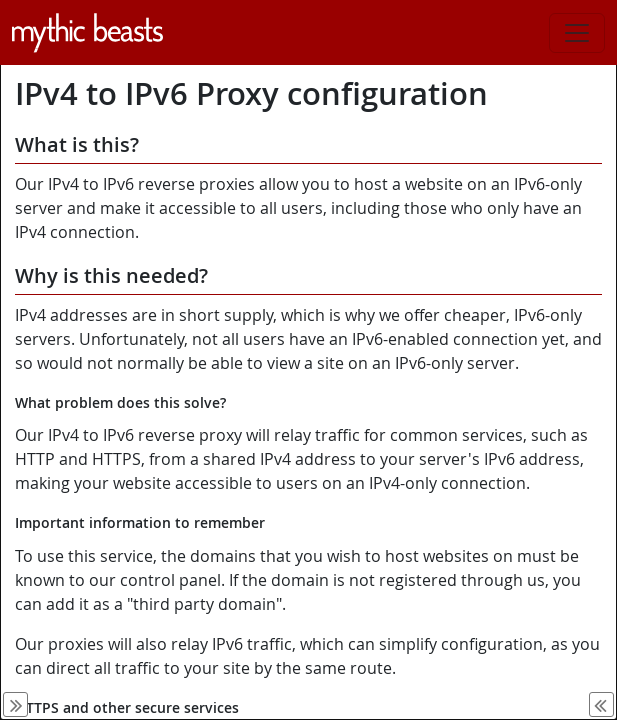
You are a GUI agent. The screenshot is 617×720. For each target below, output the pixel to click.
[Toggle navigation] (577, 33)
